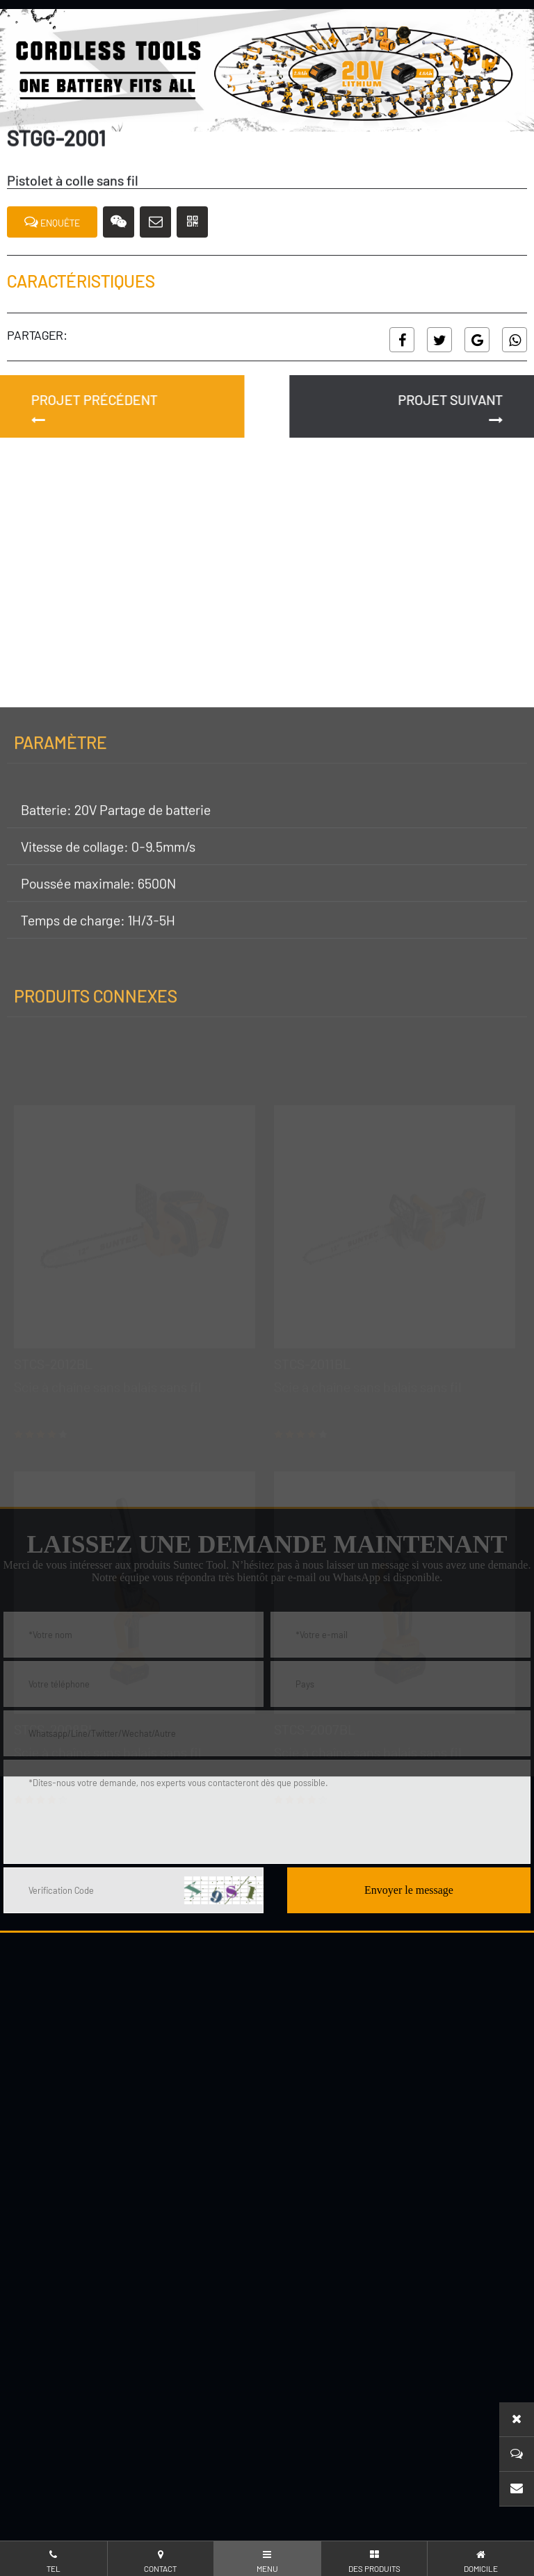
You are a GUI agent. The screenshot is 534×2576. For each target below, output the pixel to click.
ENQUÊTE (52, 222)
